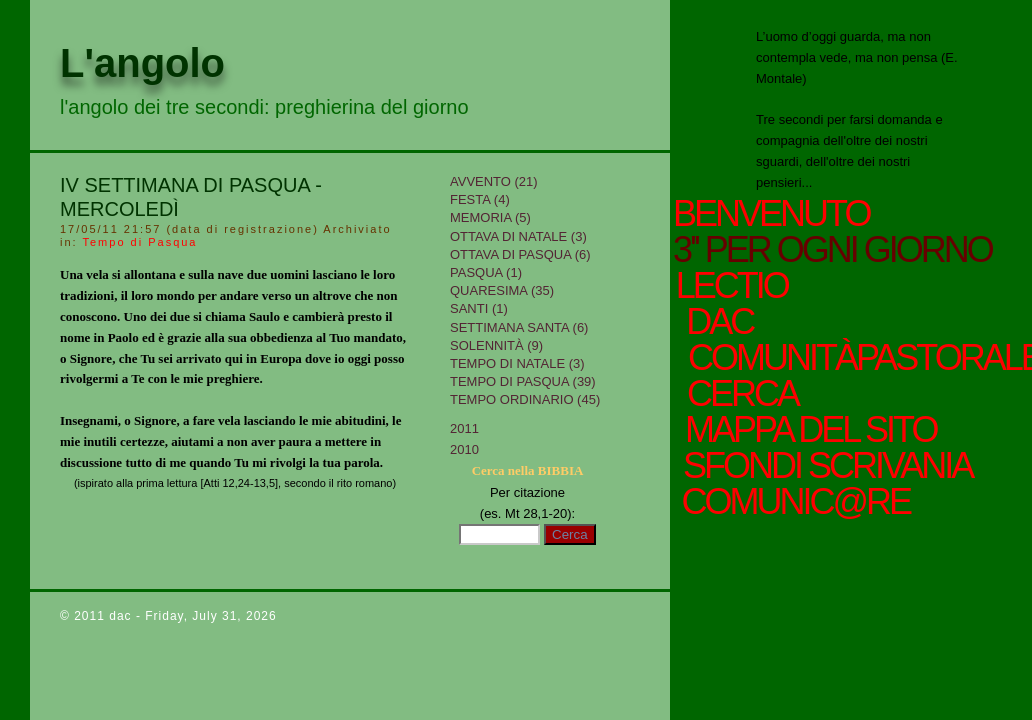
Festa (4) (480, 199)
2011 (464, 428)
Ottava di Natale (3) (518, 236)
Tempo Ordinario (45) (525, 399)
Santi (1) (479, 308)
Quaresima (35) (502, 290)
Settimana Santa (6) (519, 327)
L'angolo (142, 63)
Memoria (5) (490, 217)
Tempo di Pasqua (139, 242)
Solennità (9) (496, 345)
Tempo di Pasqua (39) (523, 381)
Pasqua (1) (486, 272)
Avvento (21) (494, 181)
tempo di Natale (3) (517, 363)
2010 (464, 449)
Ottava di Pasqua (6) (520, 254)
